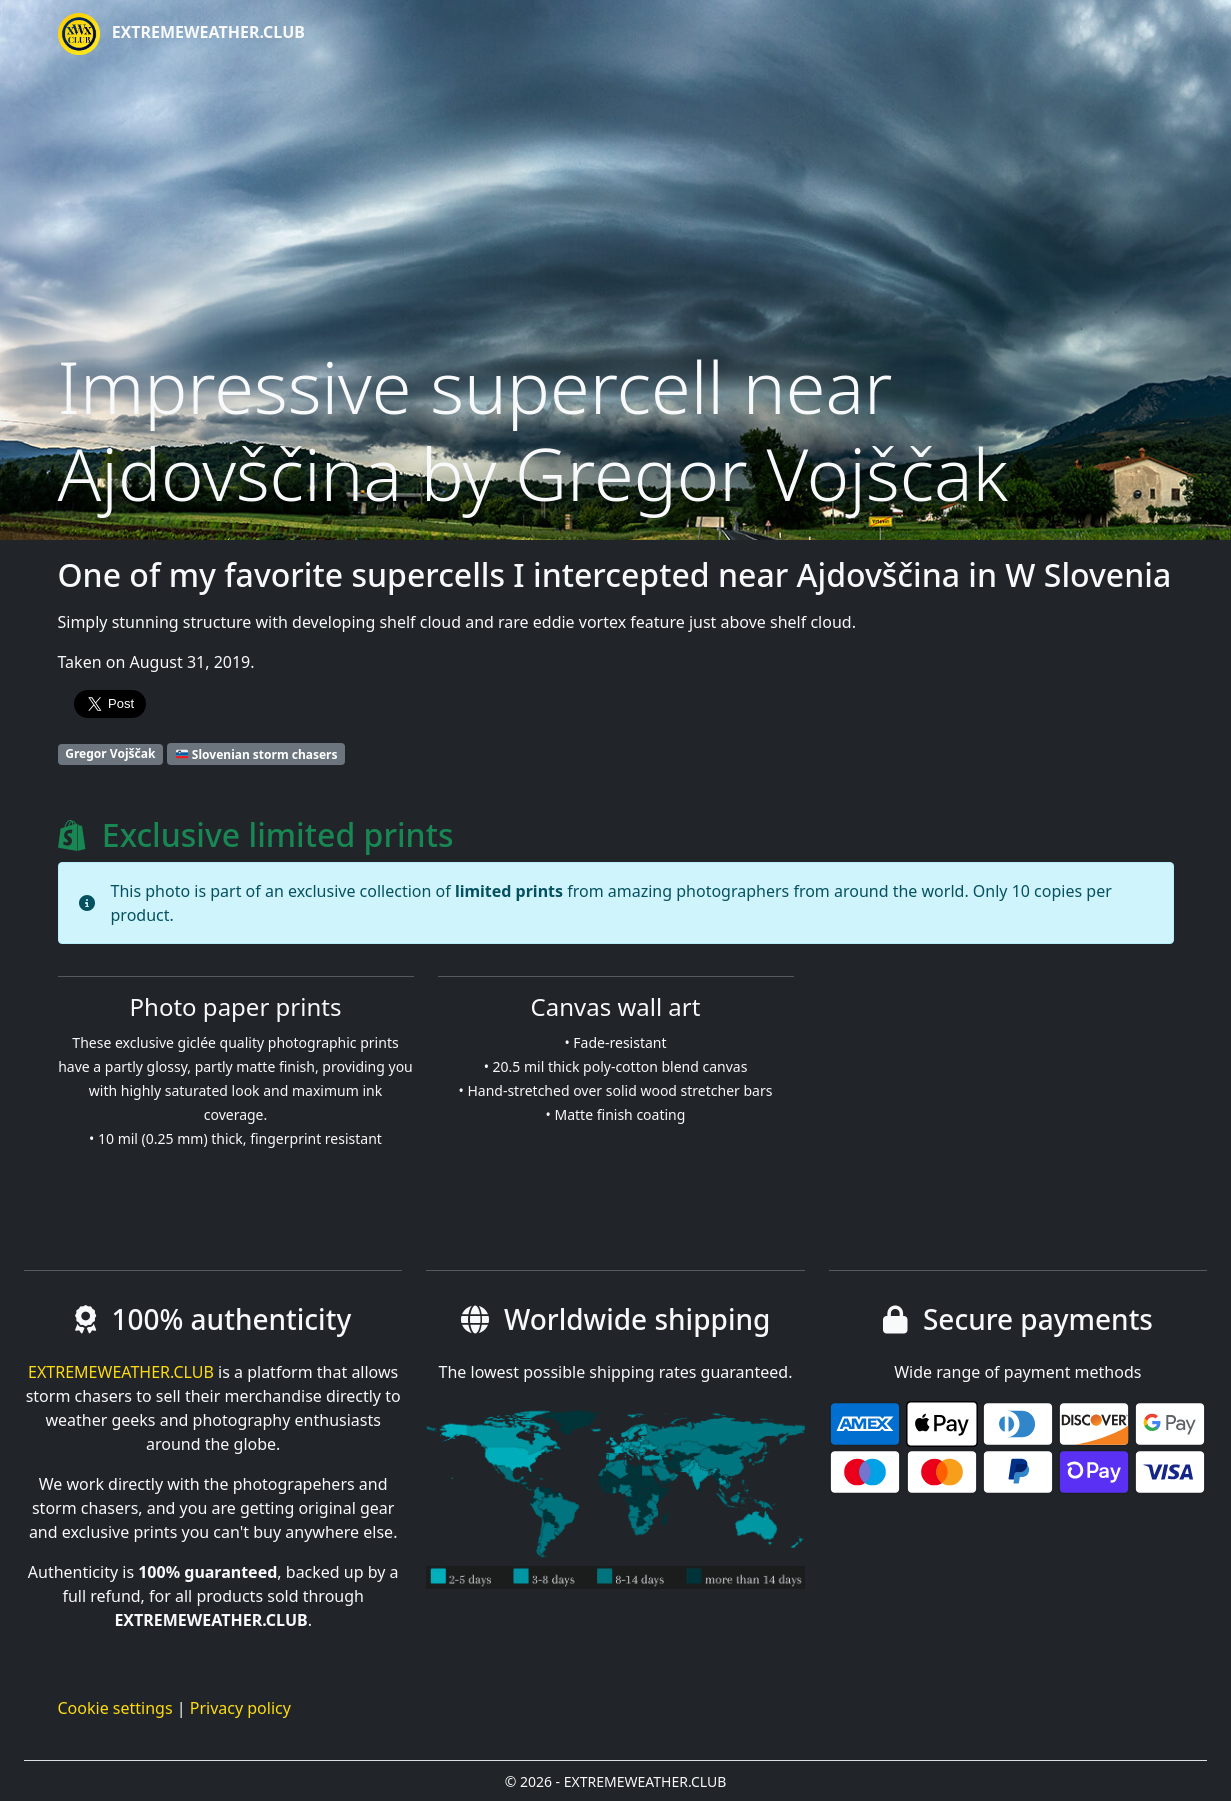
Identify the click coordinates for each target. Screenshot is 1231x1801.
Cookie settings (115, 1708)
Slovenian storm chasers (257, 753)
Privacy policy (240, 1708)
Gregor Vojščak (110, 753)
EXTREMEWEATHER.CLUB (181, 34)
